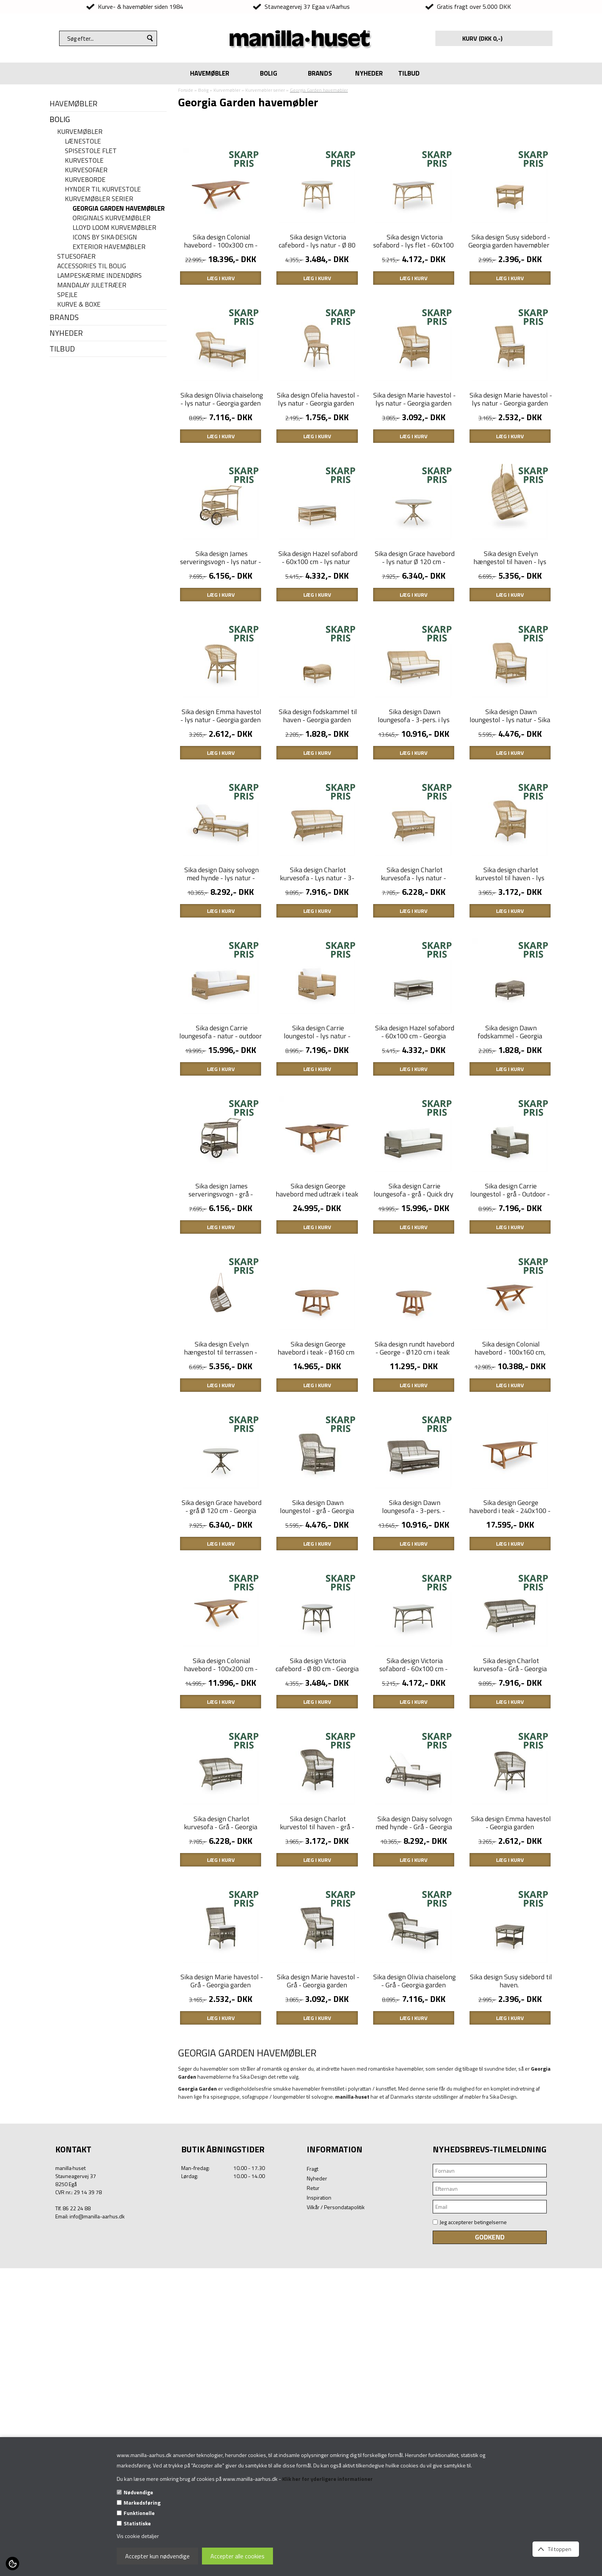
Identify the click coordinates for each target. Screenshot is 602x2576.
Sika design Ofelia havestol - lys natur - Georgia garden (318, 450)
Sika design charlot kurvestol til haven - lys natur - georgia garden (509, 1006)
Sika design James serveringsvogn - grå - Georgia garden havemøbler (219, 1373)
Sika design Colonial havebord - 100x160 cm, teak (510, 1557)
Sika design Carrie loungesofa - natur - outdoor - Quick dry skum (220, 1190)
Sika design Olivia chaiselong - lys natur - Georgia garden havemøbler (221, 454)
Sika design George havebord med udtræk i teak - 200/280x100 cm (317, 1373)
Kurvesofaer (86, 170)
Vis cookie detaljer (138, 2536)
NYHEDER (369, 73)
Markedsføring (142, 2502)
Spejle (67, 295)
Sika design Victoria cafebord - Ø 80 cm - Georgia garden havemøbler (317, 1925)
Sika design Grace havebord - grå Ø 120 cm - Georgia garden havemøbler (221, 1741)
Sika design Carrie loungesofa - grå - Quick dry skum (413, 1373)
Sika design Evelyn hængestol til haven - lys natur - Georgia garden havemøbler (509, 642)
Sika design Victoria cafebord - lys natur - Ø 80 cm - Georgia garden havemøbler (317, 274)
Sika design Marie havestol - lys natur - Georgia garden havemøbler (414, 454)
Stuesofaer (76, 256)
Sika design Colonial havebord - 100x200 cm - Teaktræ (221, 1925)
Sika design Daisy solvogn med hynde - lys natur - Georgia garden (221, 1006)
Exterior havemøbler (109, 247)
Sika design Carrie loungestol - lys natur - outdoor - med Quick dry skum (317, 1194)
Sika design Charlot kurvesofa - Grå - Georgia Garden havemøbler (220, 2109)
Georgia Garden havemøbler (119, 208)
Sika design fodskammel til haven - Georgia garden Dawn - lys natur (318, 822)
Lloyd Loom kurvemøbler (114, 228)
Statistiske (137, 2523)
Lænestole (83, 141)
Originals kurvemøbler (111, 218)
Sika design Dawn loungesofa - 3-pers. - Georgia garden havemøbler (412, 1741)
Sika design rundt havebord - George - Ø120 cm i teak (414, 1553)
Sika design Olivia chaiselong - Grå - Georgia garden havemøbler (414, 2292)
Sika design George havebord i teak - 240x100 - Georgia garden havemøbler (509, 1741)
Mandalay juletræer (91, 285)
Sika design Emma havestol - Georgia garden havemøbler (511, 2109)
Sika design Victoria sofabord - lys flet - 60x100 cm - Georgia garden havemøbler (413, 274)
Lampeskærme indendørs (99, 276)
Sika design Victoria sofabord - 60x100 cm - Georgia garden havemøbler (412, 1925)
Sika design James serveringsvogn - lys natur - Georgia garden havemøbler (220, 638)
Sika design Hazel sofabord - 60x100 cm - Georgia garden (414, 1190)
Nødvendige (138, 2492)
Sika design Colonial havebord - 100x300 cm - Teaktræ (221, 270)
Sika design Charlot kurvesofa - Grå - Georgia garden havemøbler (510, 1925)
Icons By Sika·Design (105, 237)
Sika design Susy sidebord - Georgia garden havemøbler (509, 266)
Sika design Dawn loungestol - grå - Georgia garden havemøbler (317, 1741)
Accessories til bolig (91, 266)
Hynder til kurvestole (103, 189)
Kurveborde (85, 180)
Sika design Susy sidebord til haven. (511, 2288)
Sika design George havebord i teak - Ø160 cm (316, 1553)
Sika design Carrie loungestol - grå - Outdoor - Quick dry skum (510, 1373)
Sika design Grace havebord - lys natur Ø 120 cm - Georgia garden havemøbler (413, 638)
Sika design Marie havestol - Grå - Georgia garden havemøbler (221, 2292)
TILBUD (409, 73)
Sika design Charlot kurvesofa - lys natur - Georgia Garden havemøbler (412, 1006)
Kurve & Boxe (79, 304)
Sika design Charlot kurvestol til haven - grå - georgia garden (317, 2109)
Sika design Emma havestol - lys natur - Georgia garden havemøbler (220, 822)
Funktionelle (139, 2513)
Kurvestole (84, 160)
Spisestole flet (91, 151)
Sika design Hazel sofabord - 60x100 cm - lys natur (317, 634)
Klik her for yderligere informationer (327, 2479)
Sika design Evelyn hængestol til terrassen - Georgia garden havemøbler (219, 1557)
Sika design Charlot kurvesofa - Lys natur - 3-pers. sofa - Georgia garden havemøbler (317, 1010)
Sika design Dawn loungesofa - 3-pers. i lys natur (414, 822)
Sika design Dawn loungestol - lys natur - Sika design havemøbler (510, 822)
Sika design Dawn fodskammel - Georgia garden (510, 1190)
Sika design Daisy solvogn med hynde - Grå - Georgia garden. (413, 2109)
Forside (185, 90)
